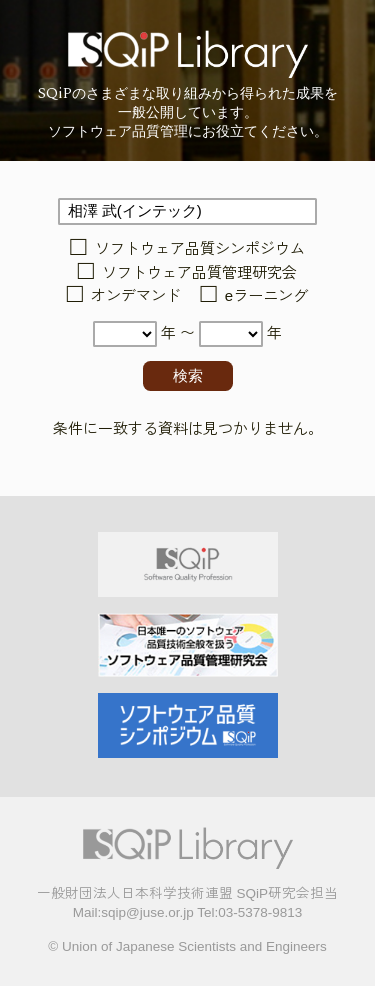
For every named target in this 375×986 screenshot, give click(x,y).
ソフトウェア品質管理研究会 (199, 272)
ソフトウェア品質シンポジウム (200, 249)
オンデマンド (136, 296)
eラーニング (266, 296)
